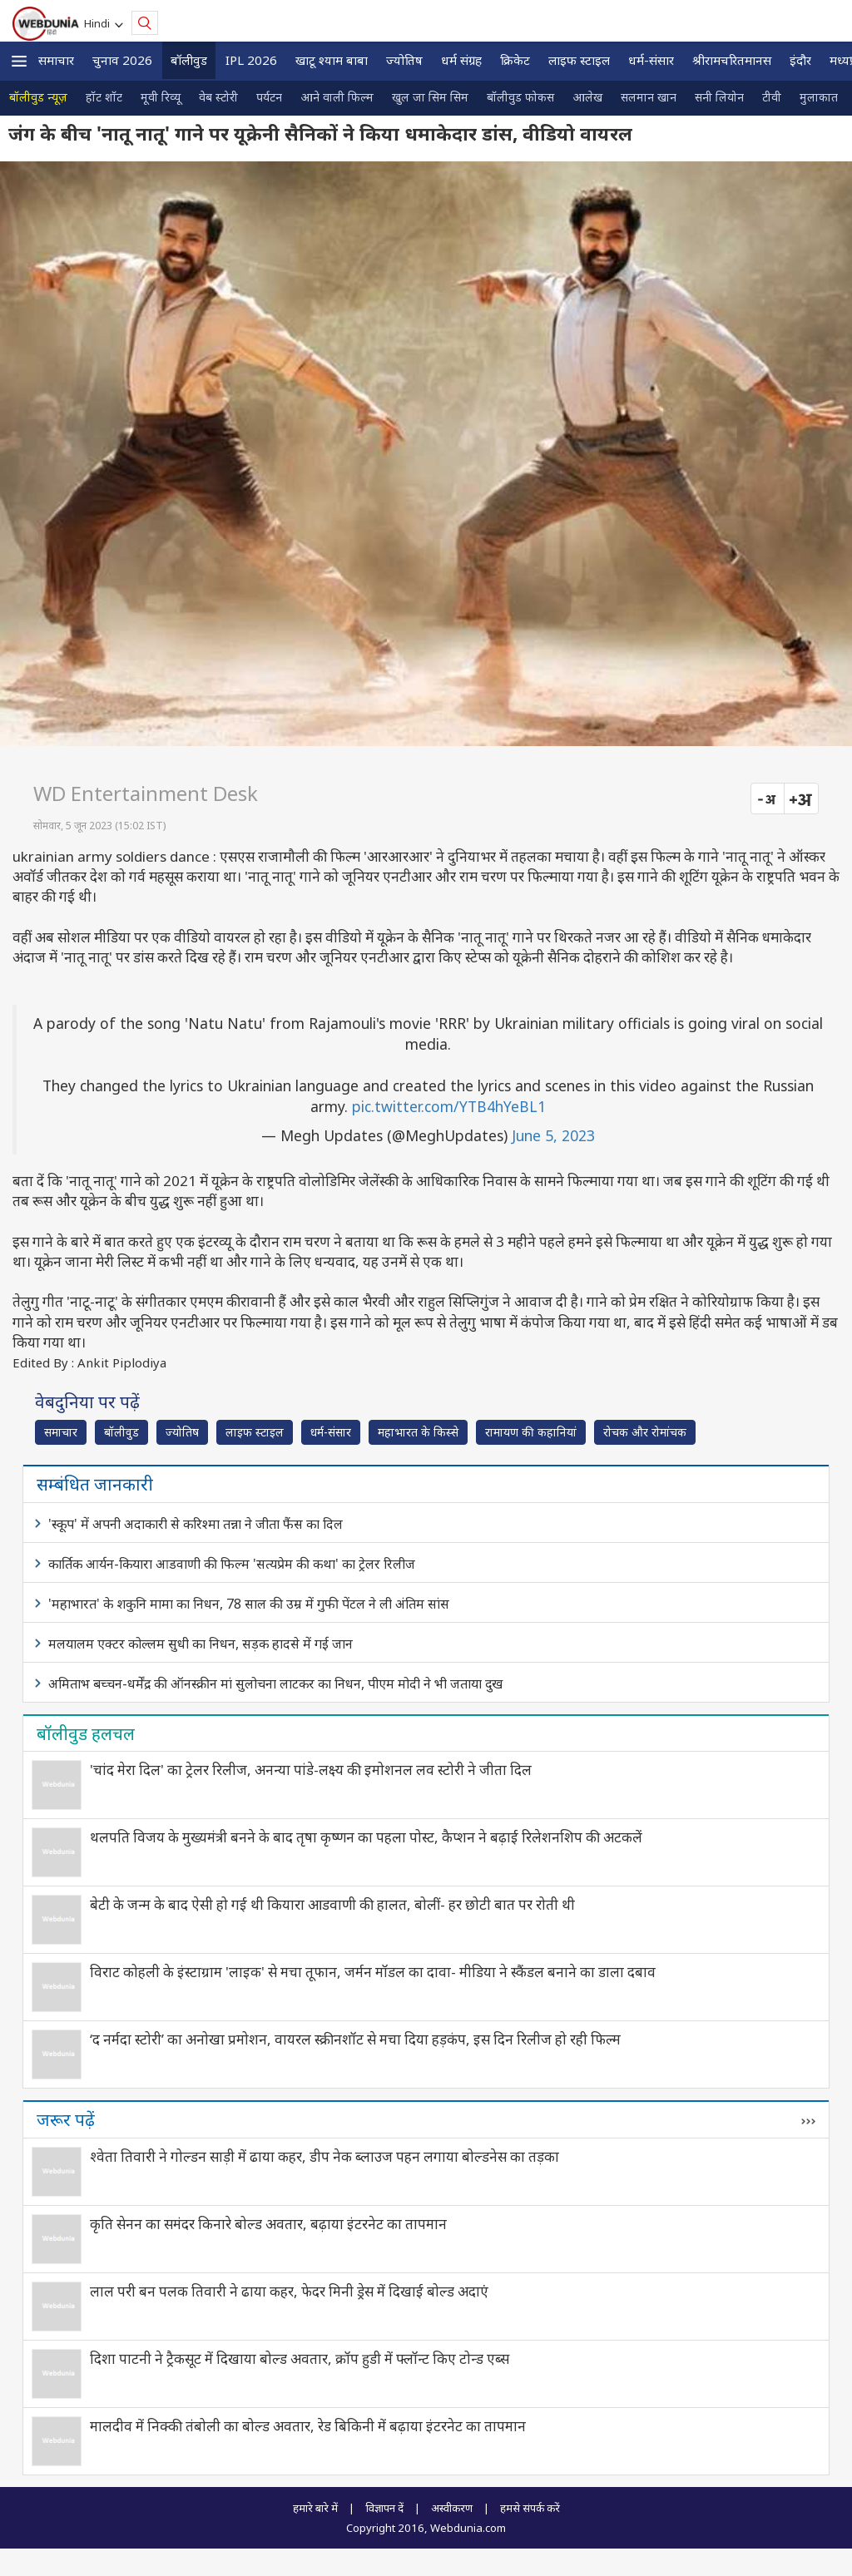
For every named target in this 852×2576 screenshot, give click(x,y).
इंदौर (800, 60)
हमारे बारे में (315, 2507)
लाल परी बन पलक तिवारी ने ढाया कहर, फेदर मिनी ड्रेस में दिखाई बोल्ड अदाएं (289, 2291)
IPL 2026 (251, 60)
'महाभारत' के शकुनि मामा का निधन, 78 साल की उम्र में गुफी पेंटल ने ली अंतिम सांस (248, 1604)
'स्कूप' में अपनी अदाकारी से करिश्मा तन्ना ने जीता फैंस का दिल (195, 1524)
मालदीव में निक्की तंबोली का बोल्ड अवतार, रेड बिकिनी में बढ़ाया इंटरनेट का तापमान (308, 2425)
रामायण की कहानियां (531, 1432)
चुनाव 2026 (122, 60)
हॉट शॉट (104, 97)
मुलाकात (819, 97)
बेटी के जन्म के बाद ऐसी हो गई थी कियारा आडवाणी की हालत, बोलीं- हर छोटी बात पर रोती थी (332, 1904)
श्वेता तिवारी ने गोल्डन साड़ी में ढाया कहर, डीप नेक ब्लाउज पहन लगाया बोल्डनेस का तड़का (324, 2156)
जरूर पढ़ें (66, 2119)
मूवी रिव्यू (161, 97)
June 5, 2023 (553, 1135)
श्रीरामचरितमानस (731, 60)
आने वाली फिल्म (337, 97)
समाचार (56, 60)
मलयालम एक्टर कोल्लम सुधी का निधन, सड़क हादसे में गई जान (200, 1643)
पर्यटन (269, 97)
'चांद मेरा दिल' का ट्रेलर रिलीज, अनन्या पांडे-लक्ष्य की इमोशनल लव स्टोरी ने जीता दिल (311, 1769)
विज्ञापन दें (384, 2507)
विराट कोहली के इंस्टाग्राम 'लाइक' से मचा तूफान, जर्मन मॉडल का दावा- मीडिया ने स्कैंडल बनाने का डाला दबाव (373, 1971)
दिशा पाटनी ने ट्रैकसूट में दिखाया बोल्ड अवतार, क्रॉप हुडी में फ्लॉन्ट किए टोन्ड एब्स (299, 2358)
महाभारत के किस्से (418, 1432)
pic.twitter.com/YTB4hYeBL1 (449, 1106)
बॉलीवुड (189, 60)
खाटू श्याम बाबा (331, 60)
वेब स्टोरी (218, 97)
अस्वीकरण (452, 2507)
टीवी (771, 97)
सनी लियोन (719, 97)
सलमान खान (648, 97)
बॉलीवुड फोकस (520, 97)
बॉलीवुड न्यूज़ (38, 97)
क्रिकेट (515, 60)
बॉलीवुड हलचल (86, 1733)
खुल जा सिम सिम (430, 97)
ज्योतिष (404, 60)
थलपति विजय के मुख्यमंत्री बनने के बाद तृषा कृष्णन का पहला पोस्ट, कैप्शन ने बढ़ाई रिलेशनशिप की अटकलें (366, 1837)
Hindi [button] (99, 23)
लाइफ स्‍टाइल (579, 60)
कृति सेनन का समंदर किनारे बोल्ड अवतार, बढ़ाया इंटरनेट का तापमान (268, 2223)
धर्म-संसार (651, 60)
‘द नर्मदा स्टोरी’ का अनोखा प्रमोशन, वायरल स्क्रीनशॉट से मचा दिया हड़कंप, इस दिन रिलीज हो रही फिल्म (355, 2039)
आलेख (587, 97)
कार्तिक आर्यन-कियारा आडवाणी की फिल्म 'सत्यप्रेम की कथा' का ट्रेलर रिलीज (231, 1564)
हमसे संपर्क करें (530, 2507)
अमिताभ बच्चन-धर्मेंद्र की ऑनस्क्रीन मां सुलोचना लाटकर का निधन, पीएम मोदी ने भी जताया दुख (275, 1683)
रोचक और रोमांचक (644, 1432)
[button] (19, 61)
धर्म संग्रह (461, 60)
